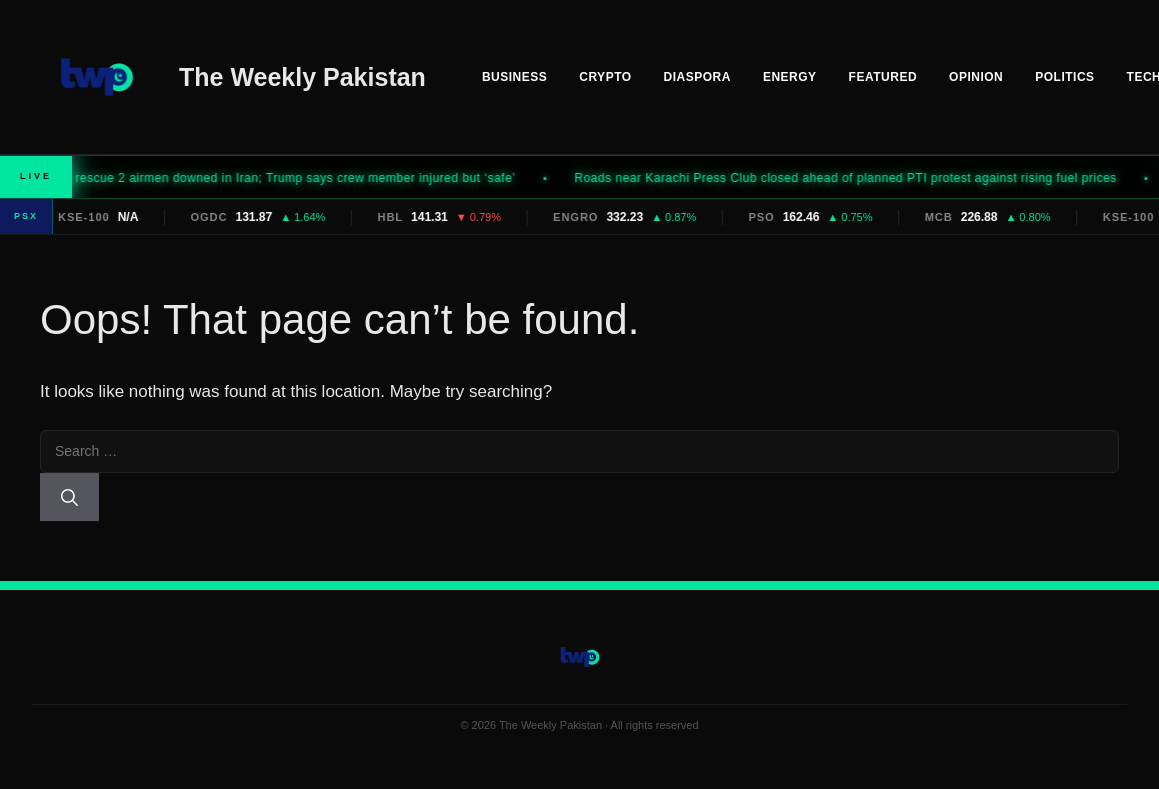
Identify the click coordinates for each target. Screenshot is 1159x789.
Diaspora (697, 77)
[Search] (69, 497)
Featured (883, 77)
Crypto (605, 77)
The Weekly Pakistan (302, 77)
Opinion (976, 77)
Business (514, 77)
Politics (1064, 77)
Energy (790, 77)
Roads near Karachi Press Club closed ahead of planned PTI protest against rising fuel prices (859, 178)
